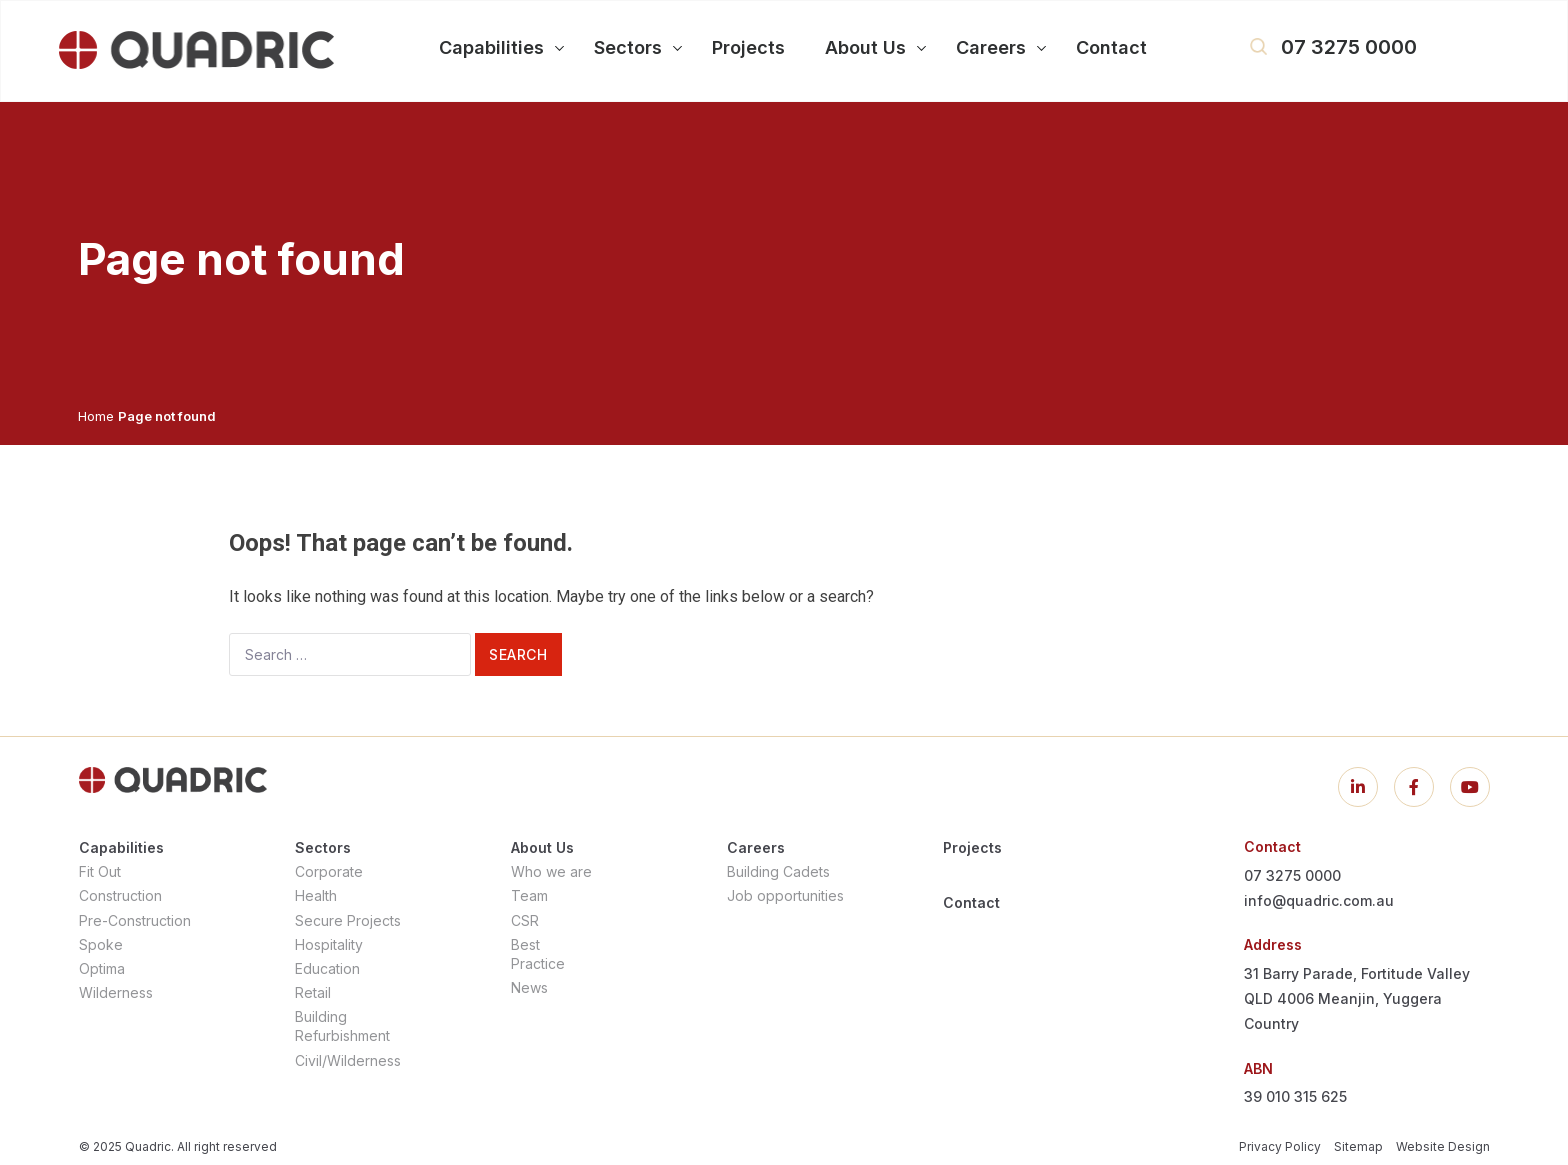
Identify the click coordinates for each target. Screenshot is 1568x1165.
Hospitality (329, 944)
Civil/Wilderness (348, 1060)
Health (316, 895)
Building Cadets (778, 871)
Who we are (551, 871)
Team (529, 895)
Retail (313, 992)
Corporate (329, 871)
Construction (120, 895)
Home (96, 416)
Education (327, 968)
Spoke (101, 944)
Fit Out (100, 871)
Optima (102, 968)
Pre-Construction (135, 920)
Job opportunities (785, 895)
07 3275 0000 (1349, 47)
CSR (525, 920)
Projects (972, 847)
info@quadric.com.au (1319, 900)
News (529, 987)
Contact (971, 902)
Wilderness (116, 992)
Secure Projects (348, 920)
